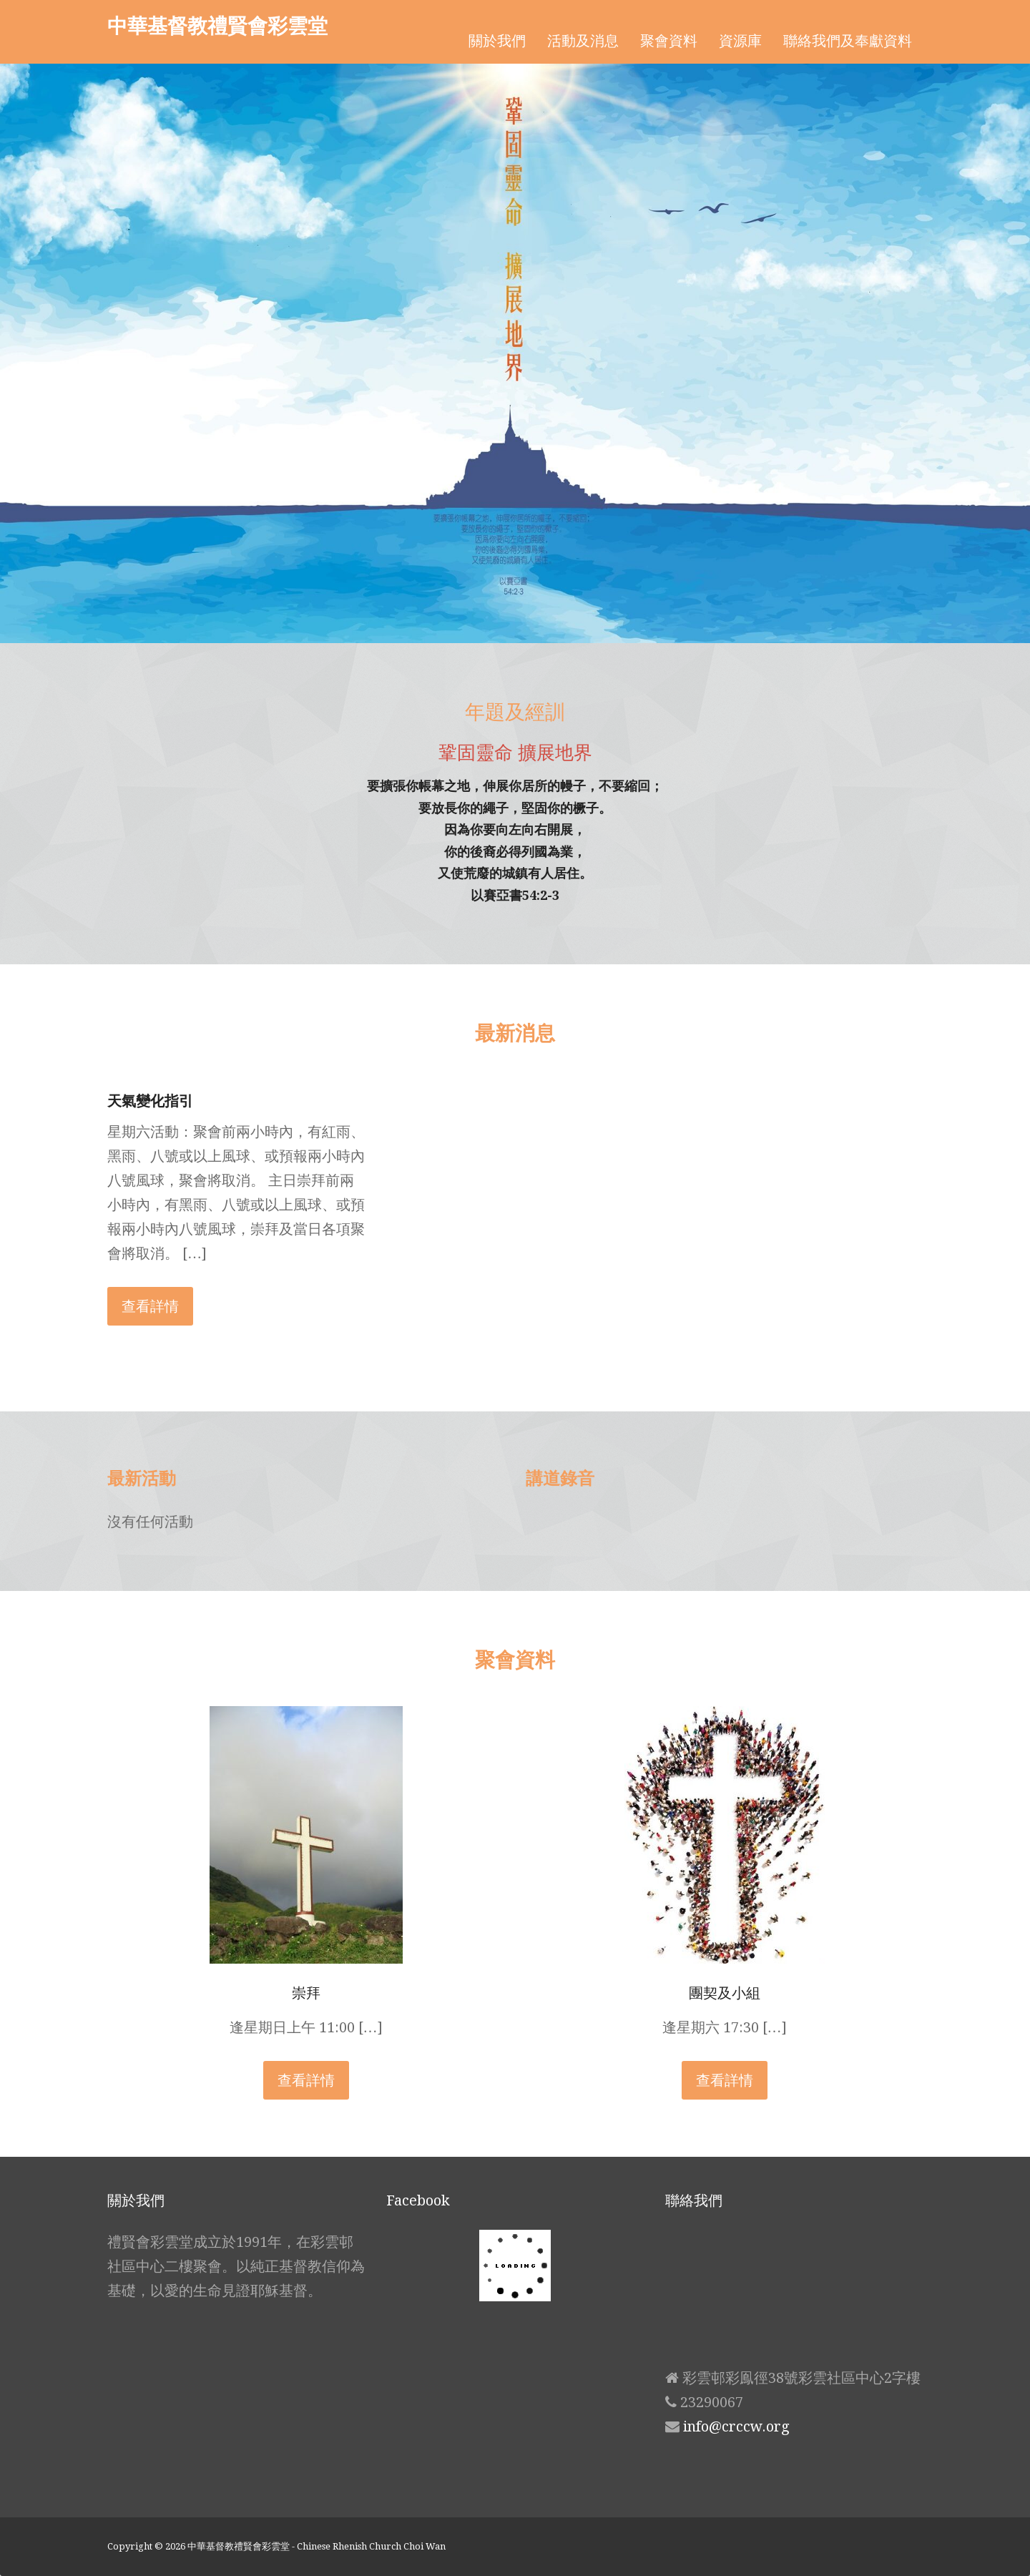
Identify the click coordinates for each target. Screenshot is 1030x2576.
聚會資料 (668, 40)
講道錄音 (560, 1477)
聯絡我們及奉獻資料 (847, 40)
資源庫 (740, 40)
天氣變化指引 (150, 1100)
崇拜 (306, 1992)
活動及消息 (583, 40)
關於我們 (497, 40)
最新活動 (141, 1477)
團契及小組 (724, 1992)
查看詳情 (150, 1306)
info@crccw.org (736, 2426)
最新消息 (515, 1032)
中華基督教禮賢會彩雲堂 (217, 25)
